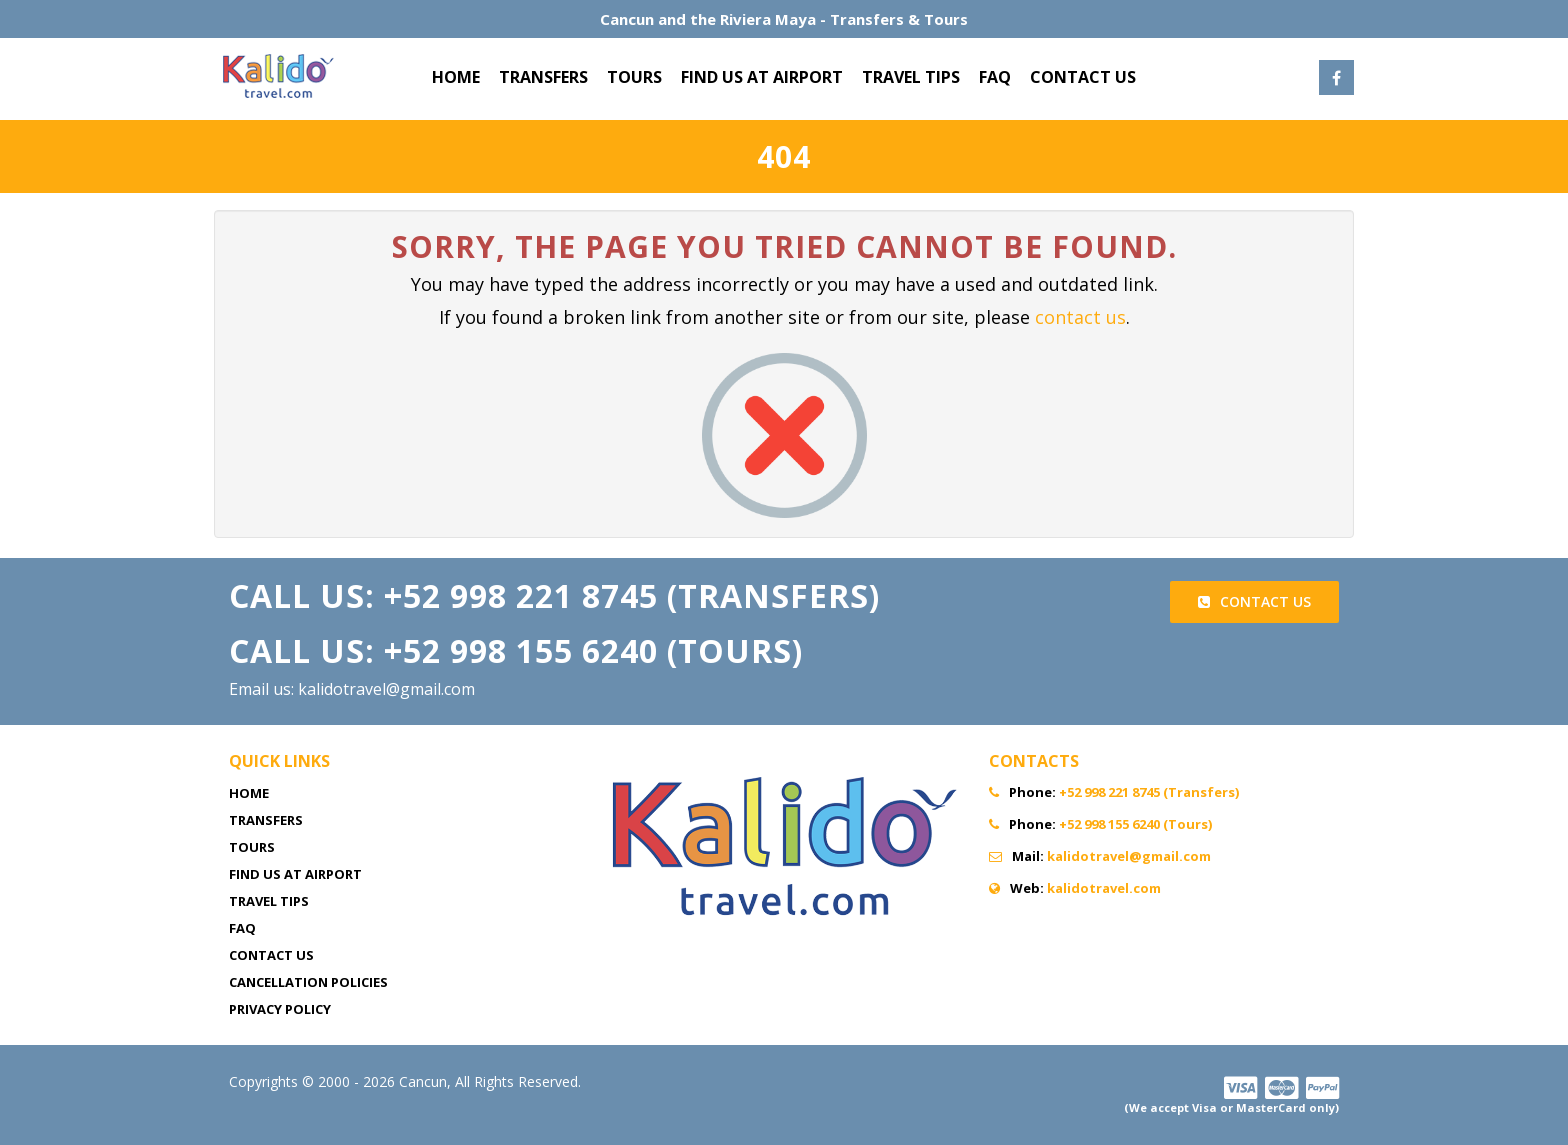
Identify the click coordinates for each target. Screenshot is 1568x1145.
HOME (456, 77)
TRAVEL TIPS (911, 77)
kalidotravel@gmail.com (1129, 856)
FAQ (995, 77)
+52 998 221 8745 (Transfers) (1149, 792)
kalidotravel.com (1104, 888)
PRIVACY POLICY (280, 1009)
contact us (1080, 317)
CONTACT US (1083, 77)
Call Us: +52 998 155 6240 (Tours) (516, 650)
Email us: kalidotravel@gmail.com (352, 689)
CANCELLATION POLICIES (308, 982)
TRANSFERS (543, 77)
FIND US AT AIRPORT (762, 77)
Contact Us (1254, 601)
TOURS (634, 77)
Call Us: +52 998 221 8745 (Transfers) (554, 595)
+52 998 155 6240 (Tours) (1135, 824)
